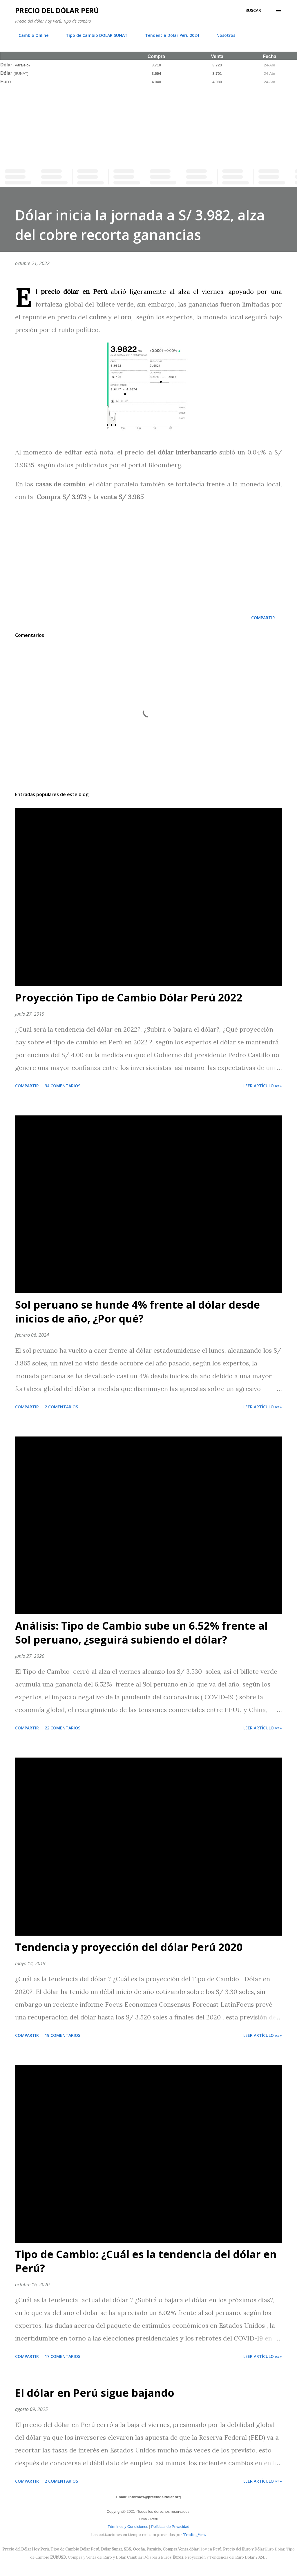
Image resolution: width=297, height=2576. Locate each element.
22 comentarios (62, 1728)
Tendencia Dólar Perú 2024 (168, 35)
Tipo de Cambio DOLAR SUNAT (93, 35)
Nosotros (222, 35)
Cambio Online (30, 35)
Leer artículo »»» (262, 1085)
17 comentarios (62, 2356)
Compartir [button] (263, 617)
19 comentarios (62, 2035)
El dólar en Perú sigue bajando (94, 2393)
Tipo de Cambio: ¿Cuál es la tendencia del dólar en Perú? (146, 2261)
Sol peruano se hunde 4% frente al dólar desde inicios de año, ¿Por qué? (137, 1312)
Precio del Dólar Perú (57, 10)
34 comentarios (62, 1085)
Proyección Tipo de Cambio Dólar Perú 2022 (128, 997)
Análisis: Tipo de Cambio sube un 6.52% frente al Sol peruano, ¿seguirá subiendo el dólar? (141, 1633)
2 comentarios (61, 1407)
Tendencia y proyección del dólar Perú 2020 (129, 1947)
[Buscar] (253, 10)
